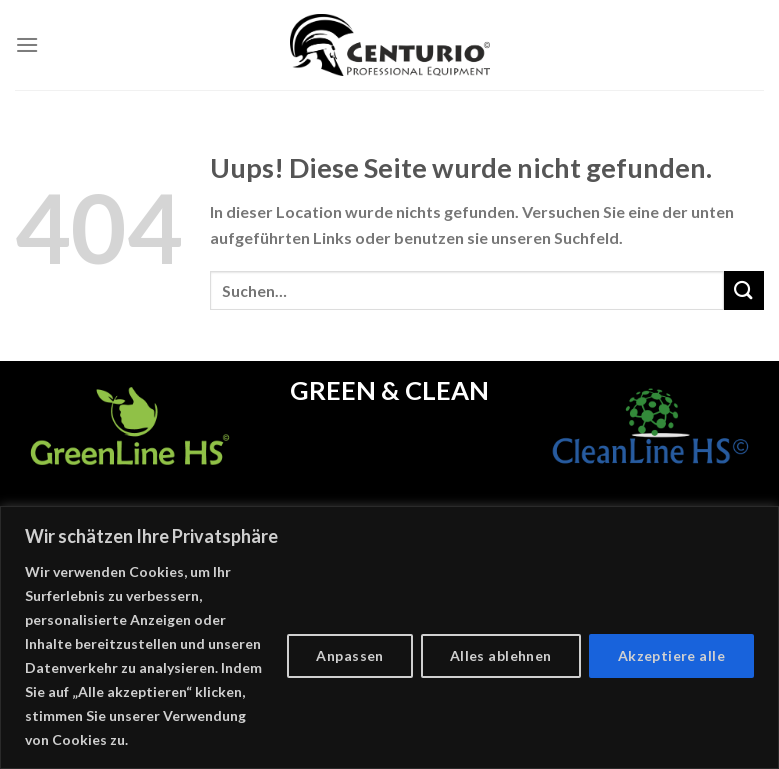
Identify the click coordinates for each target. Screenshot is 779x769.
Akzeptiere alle (671, 655)
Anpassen (349, 655)
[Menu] (27, 44)
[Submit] (744, 290)
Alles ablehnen (501, 655)
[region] (389, 637)
